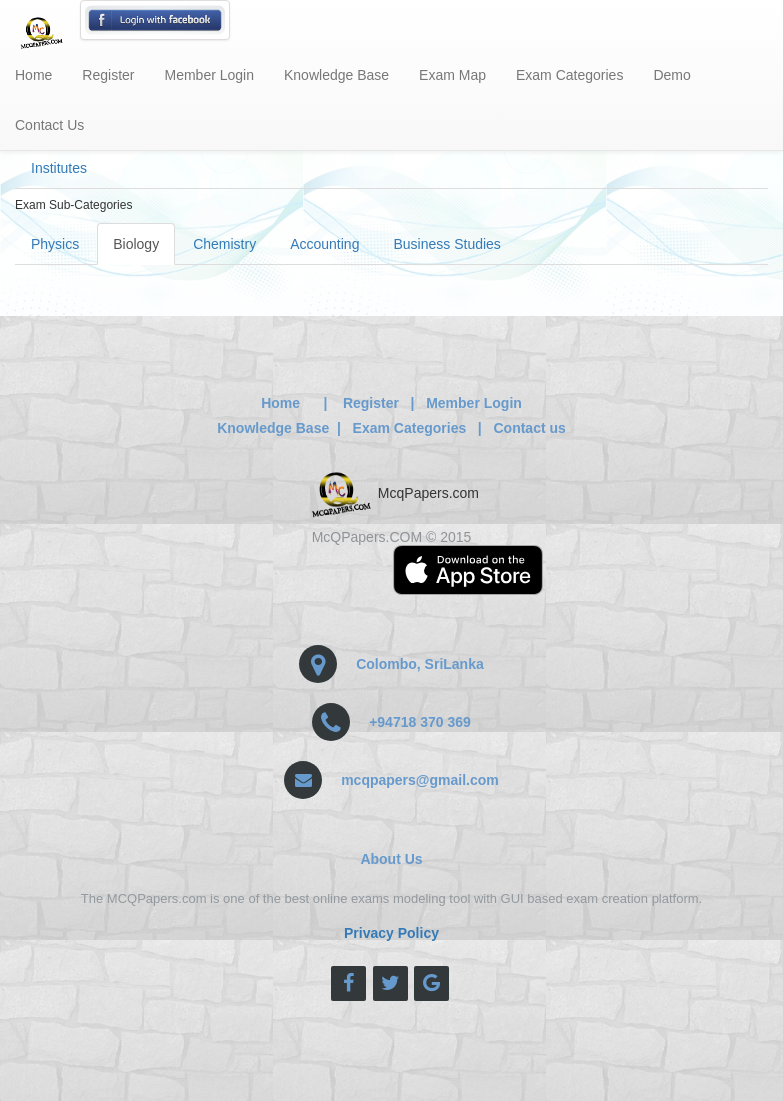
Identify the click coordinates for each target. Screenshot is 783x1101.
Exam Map (452, 75)
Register (108, 75)
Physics (55, 244)
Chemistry (224, 244)
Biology (136, 244)
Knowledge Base (336, 75)
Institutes (59, 168)
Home (33, 75)
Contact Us (49, 125)
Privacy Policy (391, 933)
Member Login (210, 75)
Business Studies (446, 244)
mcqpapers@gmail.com (420, 780)
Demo (671, 75)
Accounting (324, 244)
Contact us (529, 428)
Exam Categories (569, 75)
